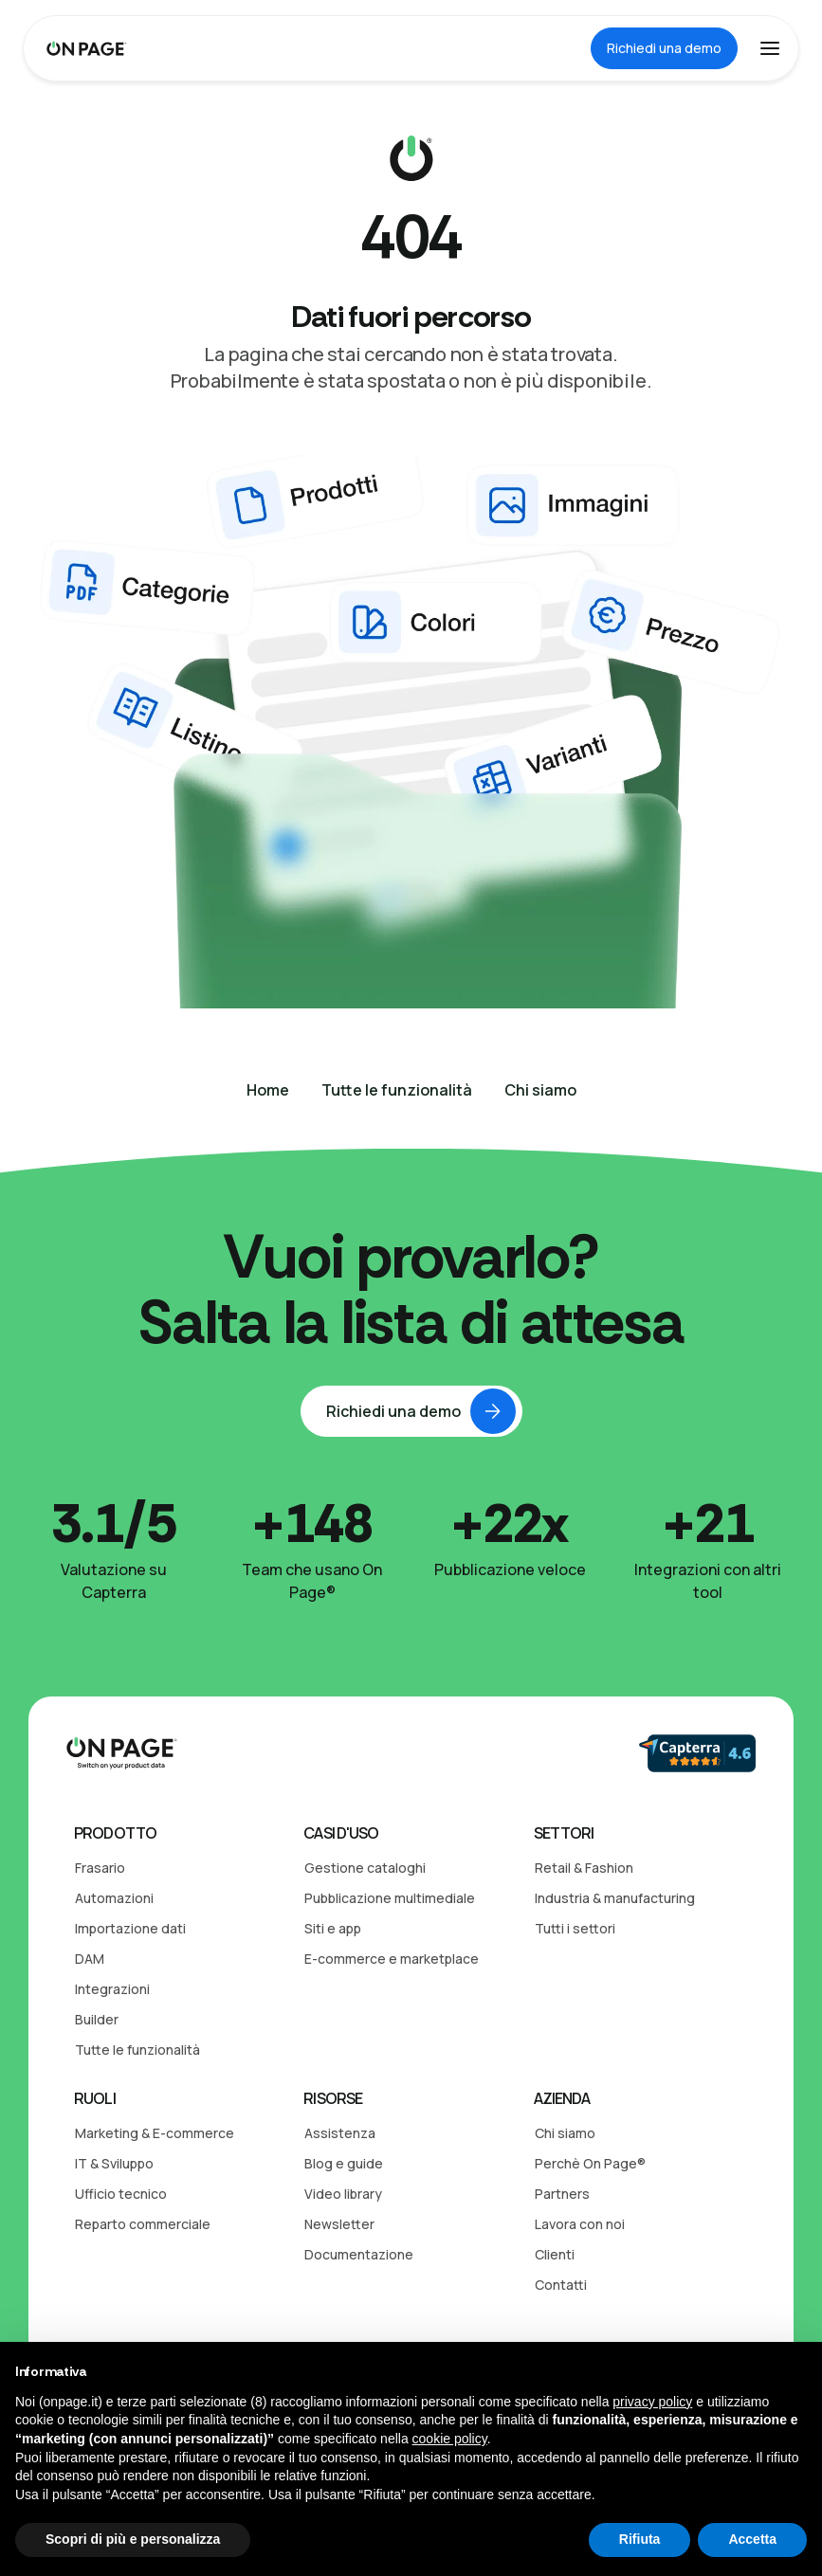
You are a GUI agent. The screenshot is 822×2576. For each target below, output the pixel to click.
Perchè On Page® (590, 2163)
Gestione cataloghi (365, 1868)
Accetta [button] (752, 2539)
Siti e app (332, 1928)
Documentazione (358, 2254)
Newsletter (339, 2224)
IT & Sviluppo (114, 2163)
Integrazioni (112, 1989)
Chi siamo (565, 2133)
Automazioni (114, 1898)
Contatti (561, 2285)
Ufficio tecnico (121, 2194)
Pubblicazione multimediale (389, 1898)
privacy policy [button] (652, 2401)
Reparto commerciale (142, 2224)
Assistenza (339, 2133)
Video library (343, 2194)
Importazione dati (130, 1928)
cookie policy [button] (449, 2438)
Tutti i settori (575, 1928)
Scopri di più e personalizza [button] (133, 2539)
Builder (97, 2019)
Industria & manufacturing (615, 1898)
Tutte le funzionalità (137, 2050)
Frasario (100, 1868)
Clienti (555, 2254)
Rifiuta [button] (640, 2539)
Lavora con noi (580, 2224)
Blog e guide (343, 2163)
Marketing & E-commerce (154, 2133)
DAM (89, 1959)
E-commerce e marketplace (391, 1959)
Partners (562, 2194)
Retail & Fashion (584, 1868)
